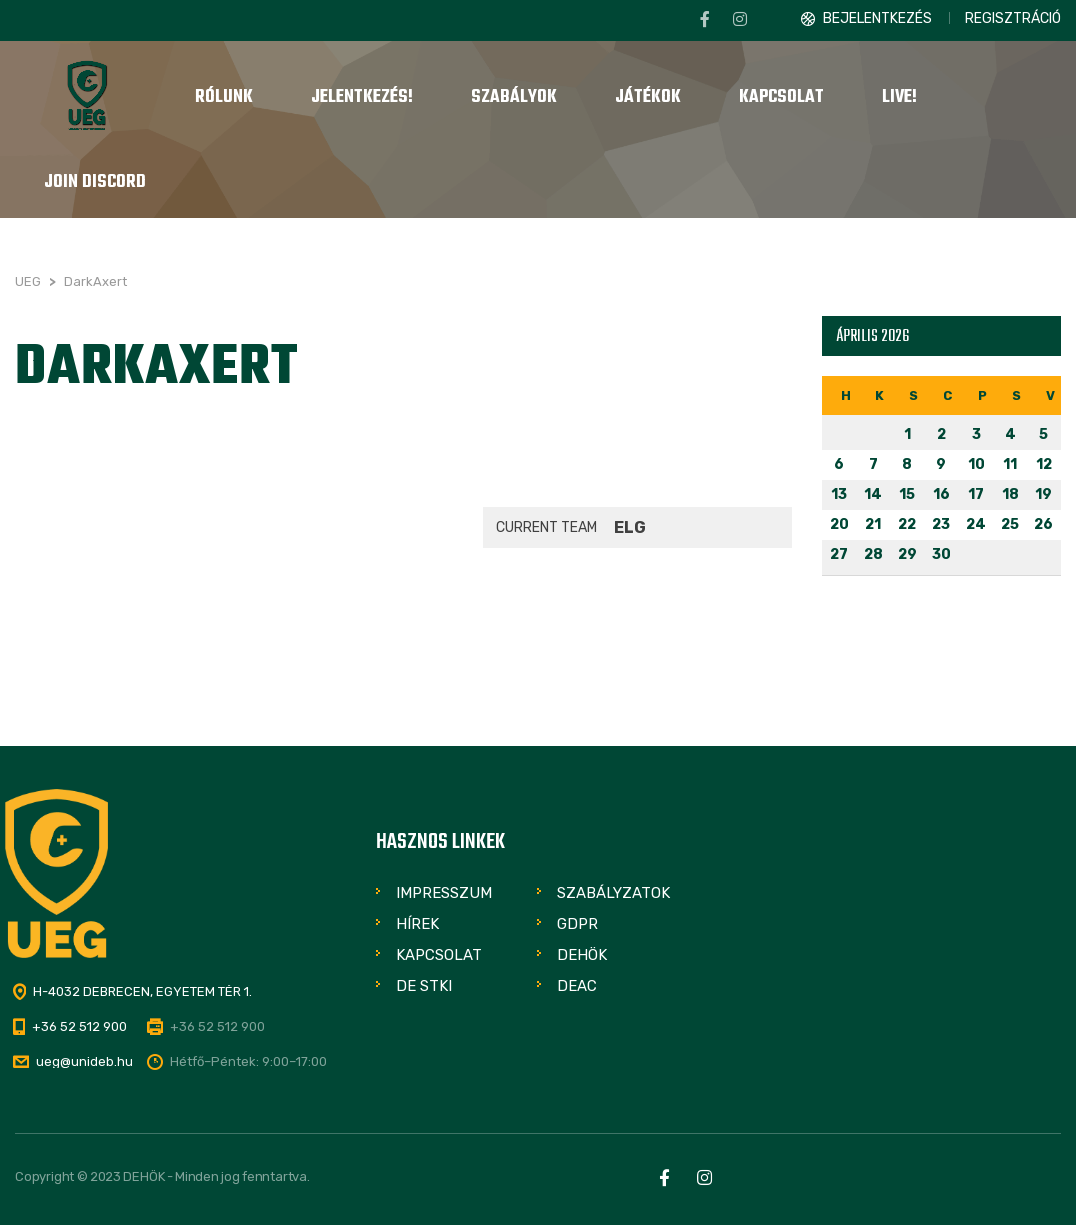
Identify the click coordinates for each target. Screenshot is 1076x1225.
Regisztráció (1013, 18)
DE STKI (424, 986)
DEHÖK (582, 955)
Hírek (417, 924)
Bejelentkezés (877, 18)
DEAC (577, 986)
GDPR (577, 924)
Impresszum (444, 893)
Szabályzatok (613, 893)
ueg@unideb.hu (84, 1061)
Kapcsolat (439, 955)
